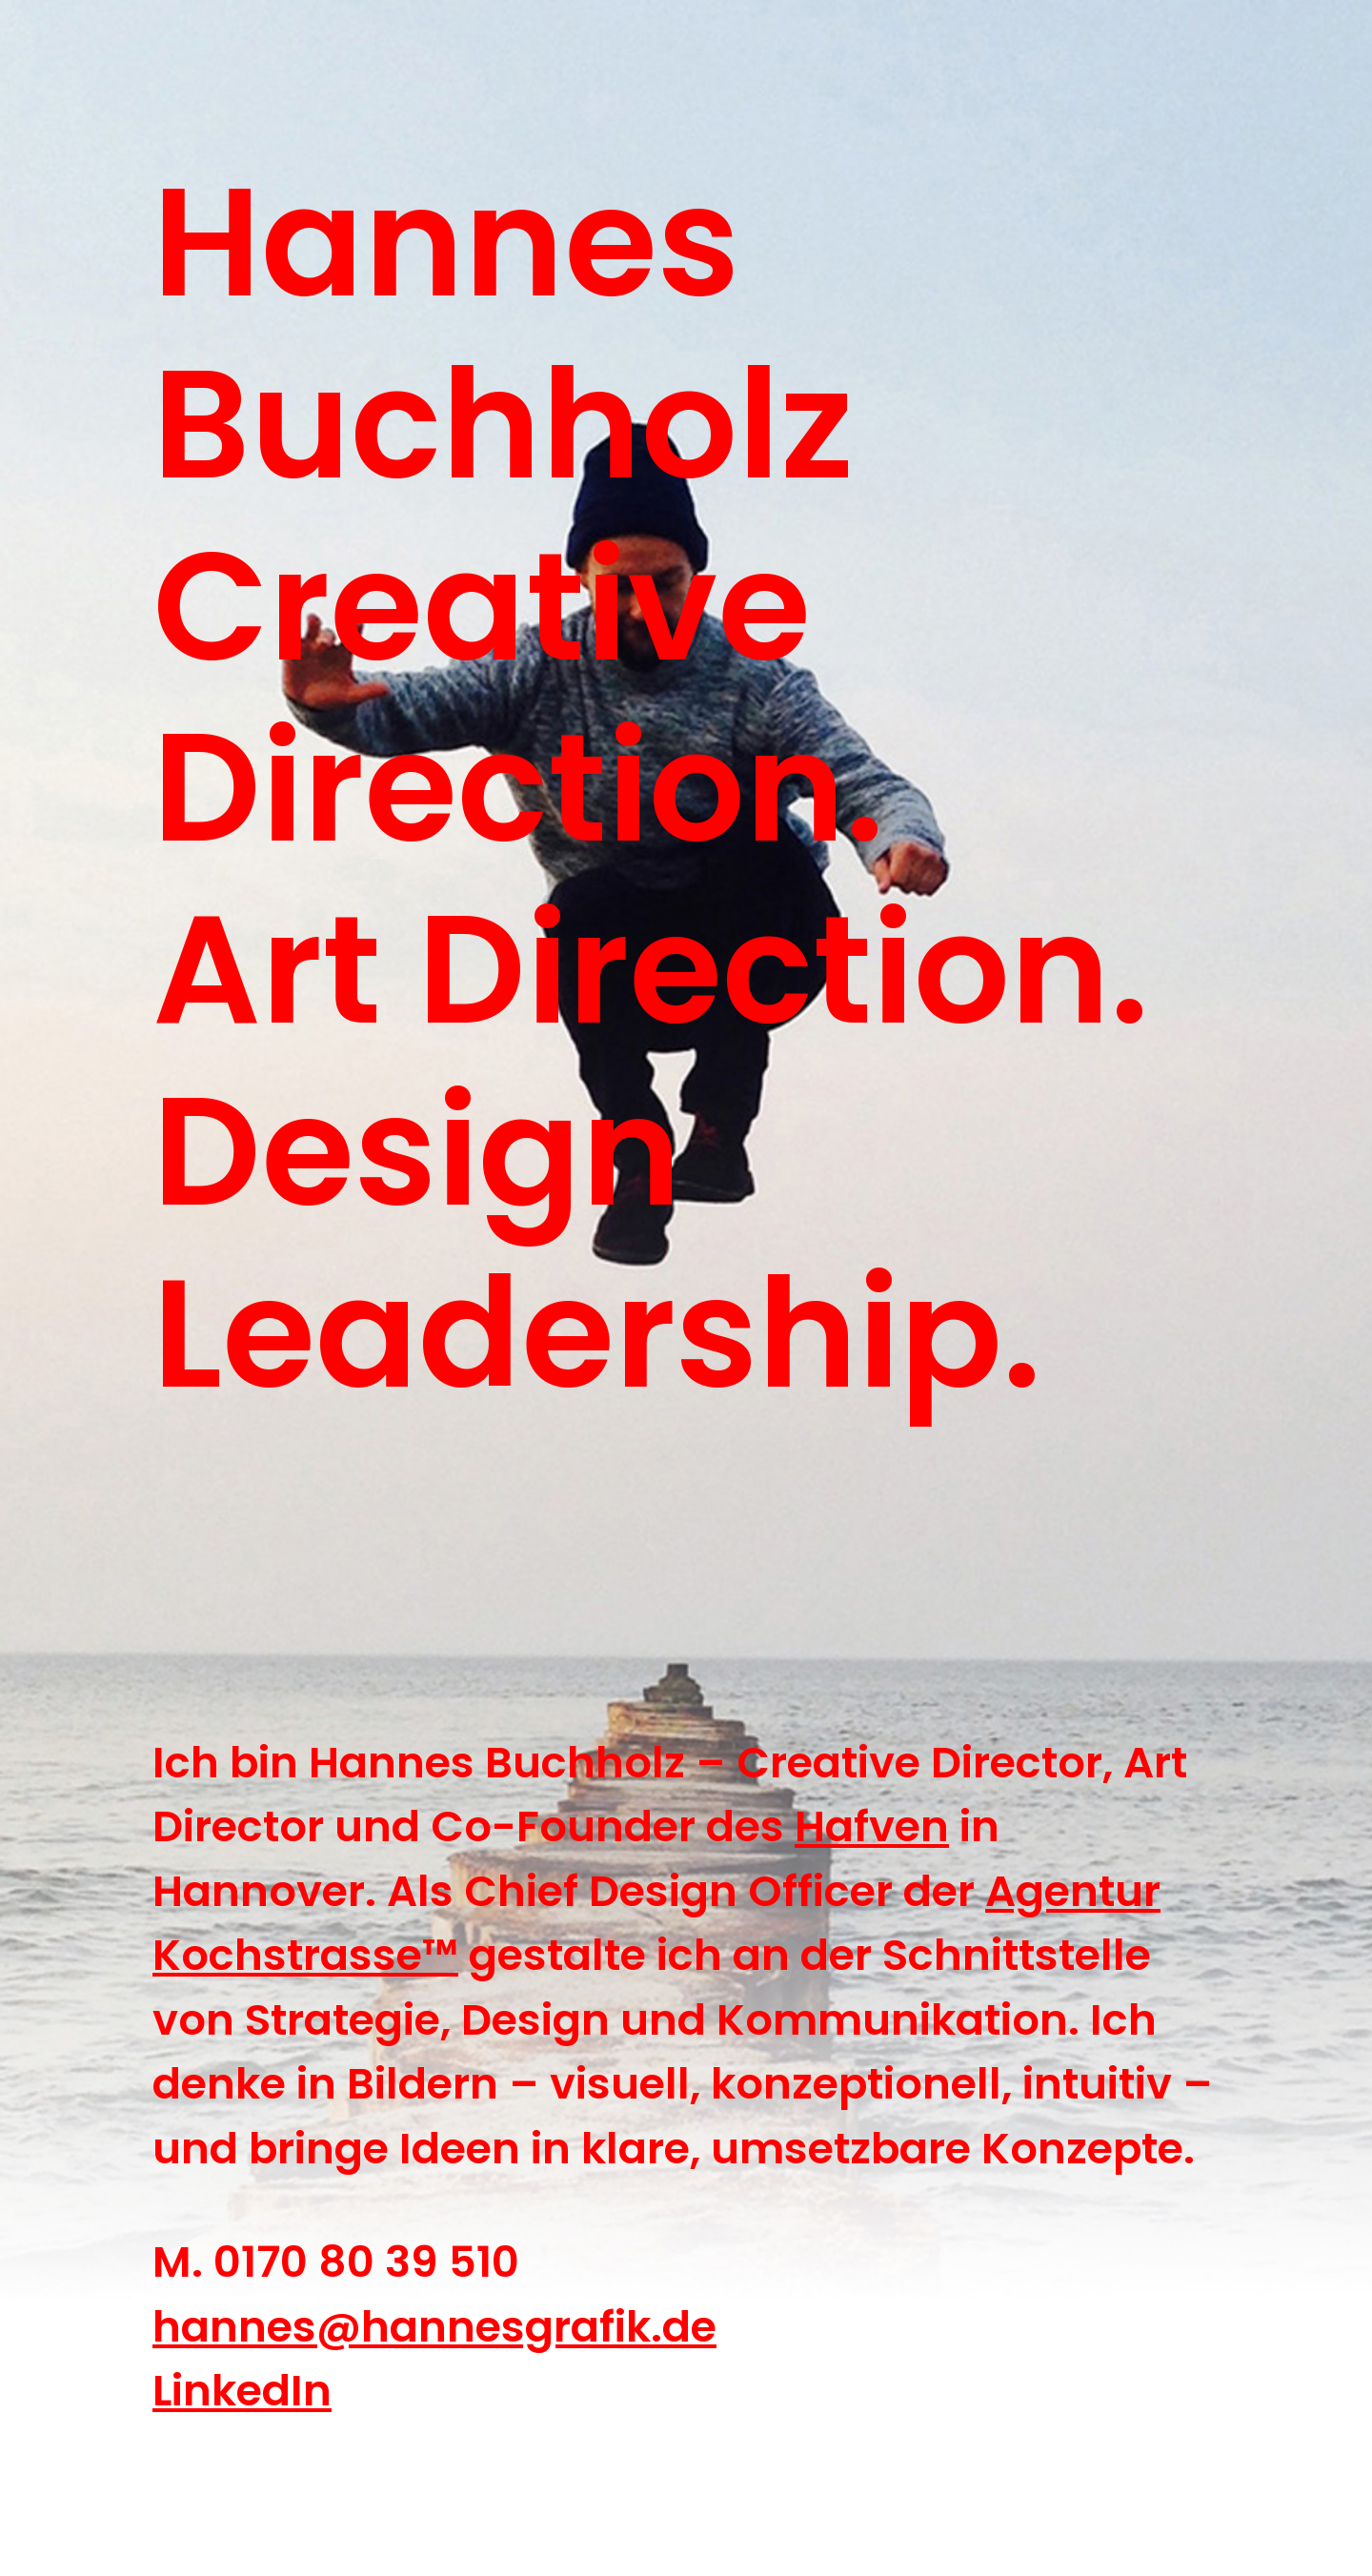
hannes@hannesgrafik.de (434, 2327)
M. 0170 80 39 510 (335, 2262)
